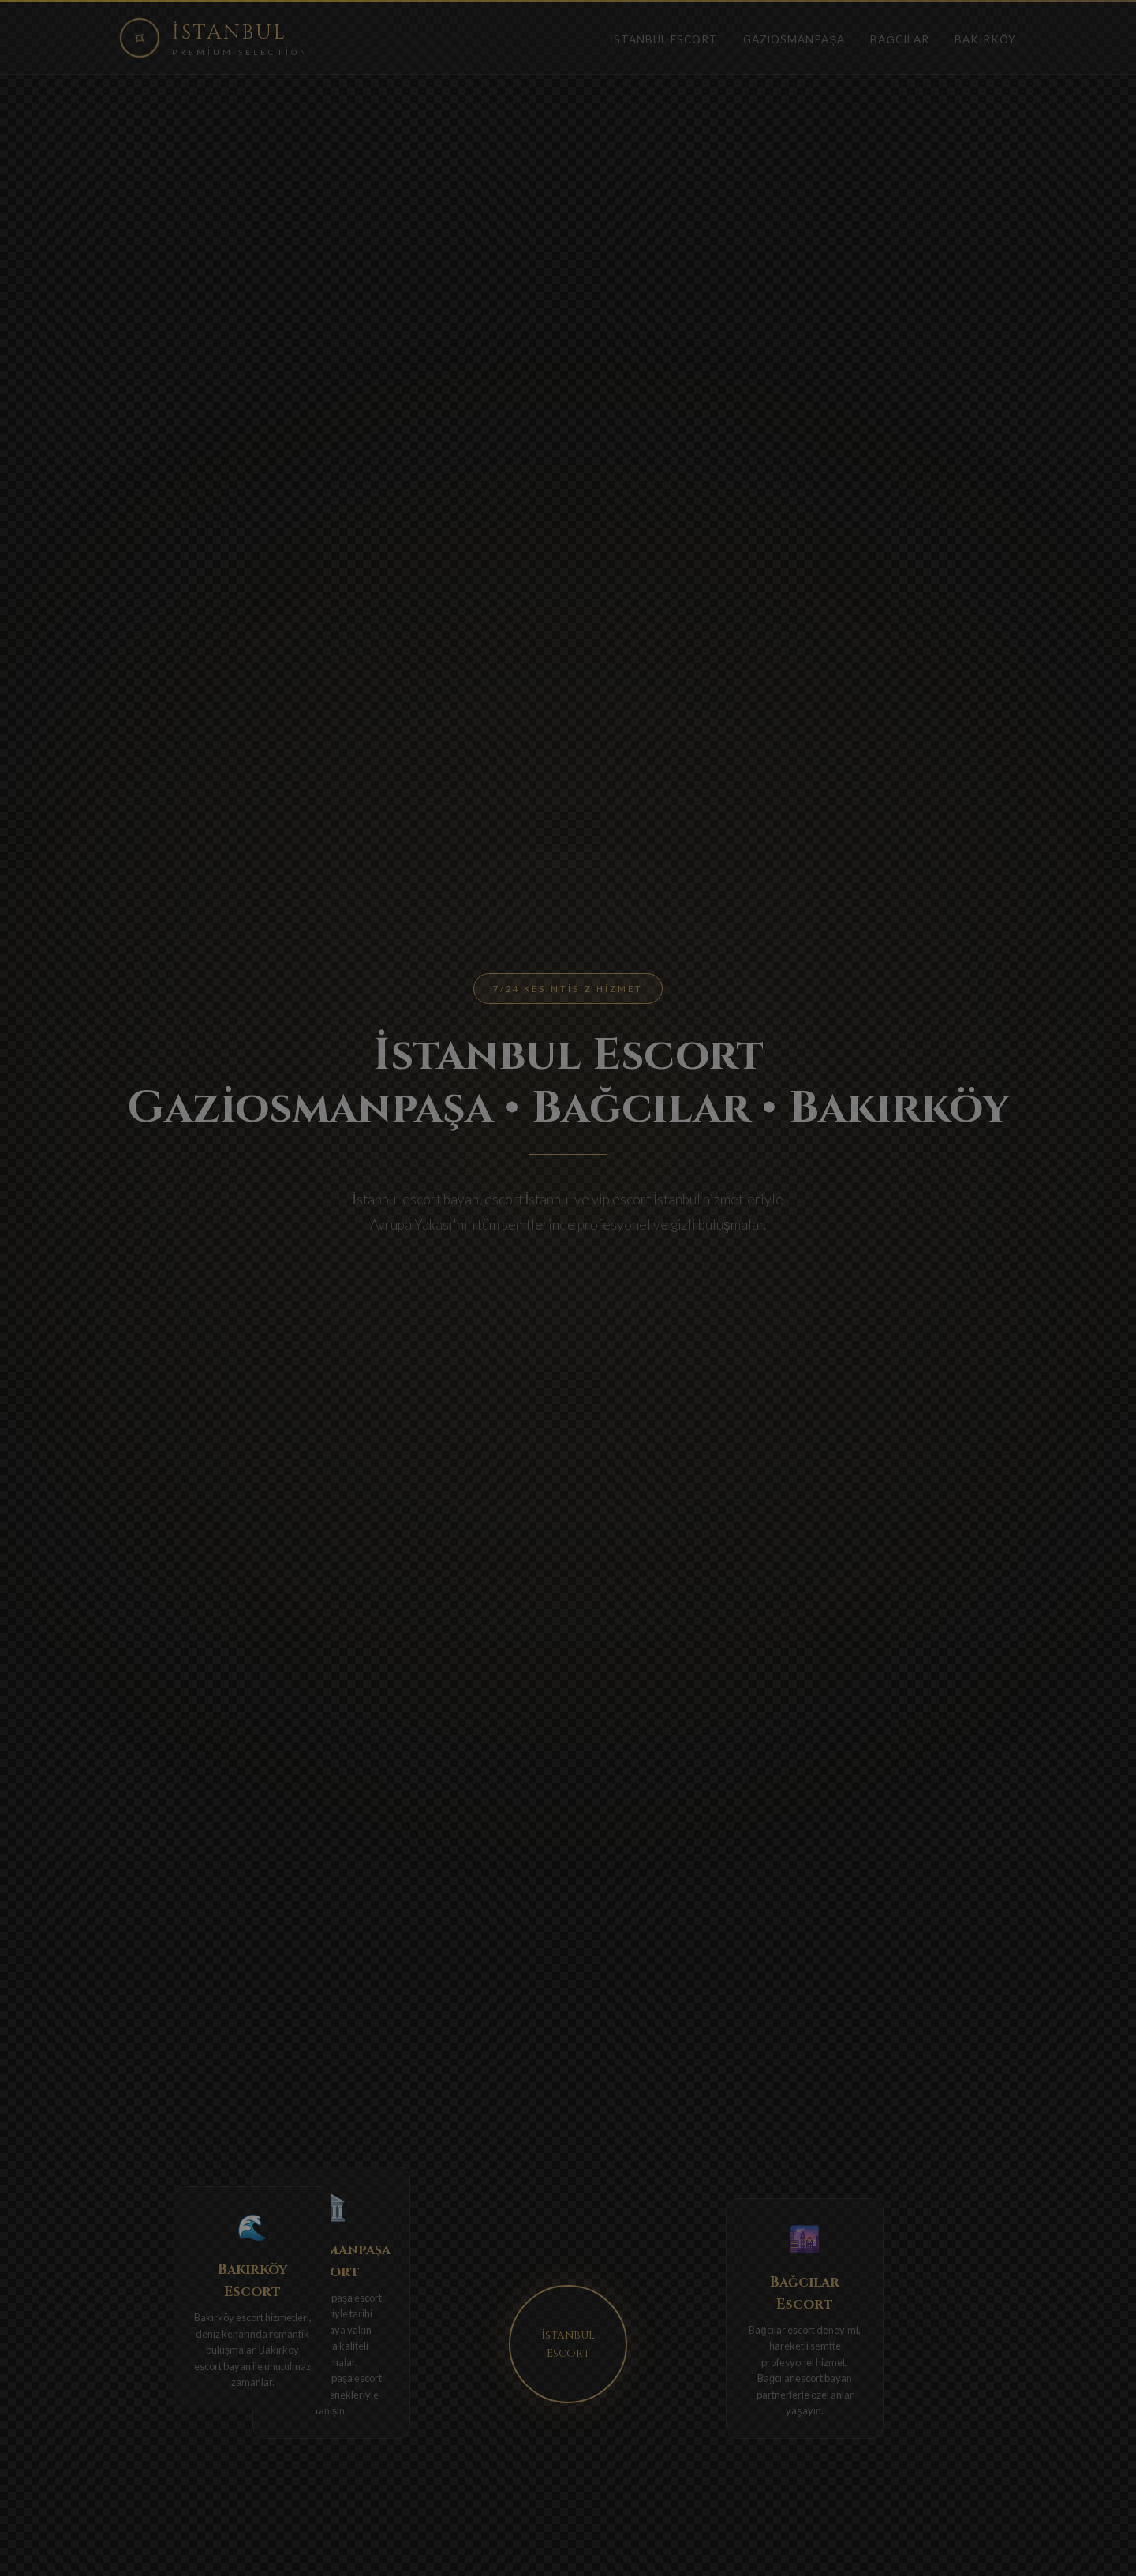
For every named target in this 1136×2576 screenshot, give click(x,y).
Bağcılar (899, 39)
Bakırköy (985, 39)
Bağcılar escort (781, 2330)
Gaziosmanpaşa (794, 39)
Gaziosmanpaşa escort (331, 2297)
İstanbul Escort (664, 39)
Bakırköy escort (228, 2317)
